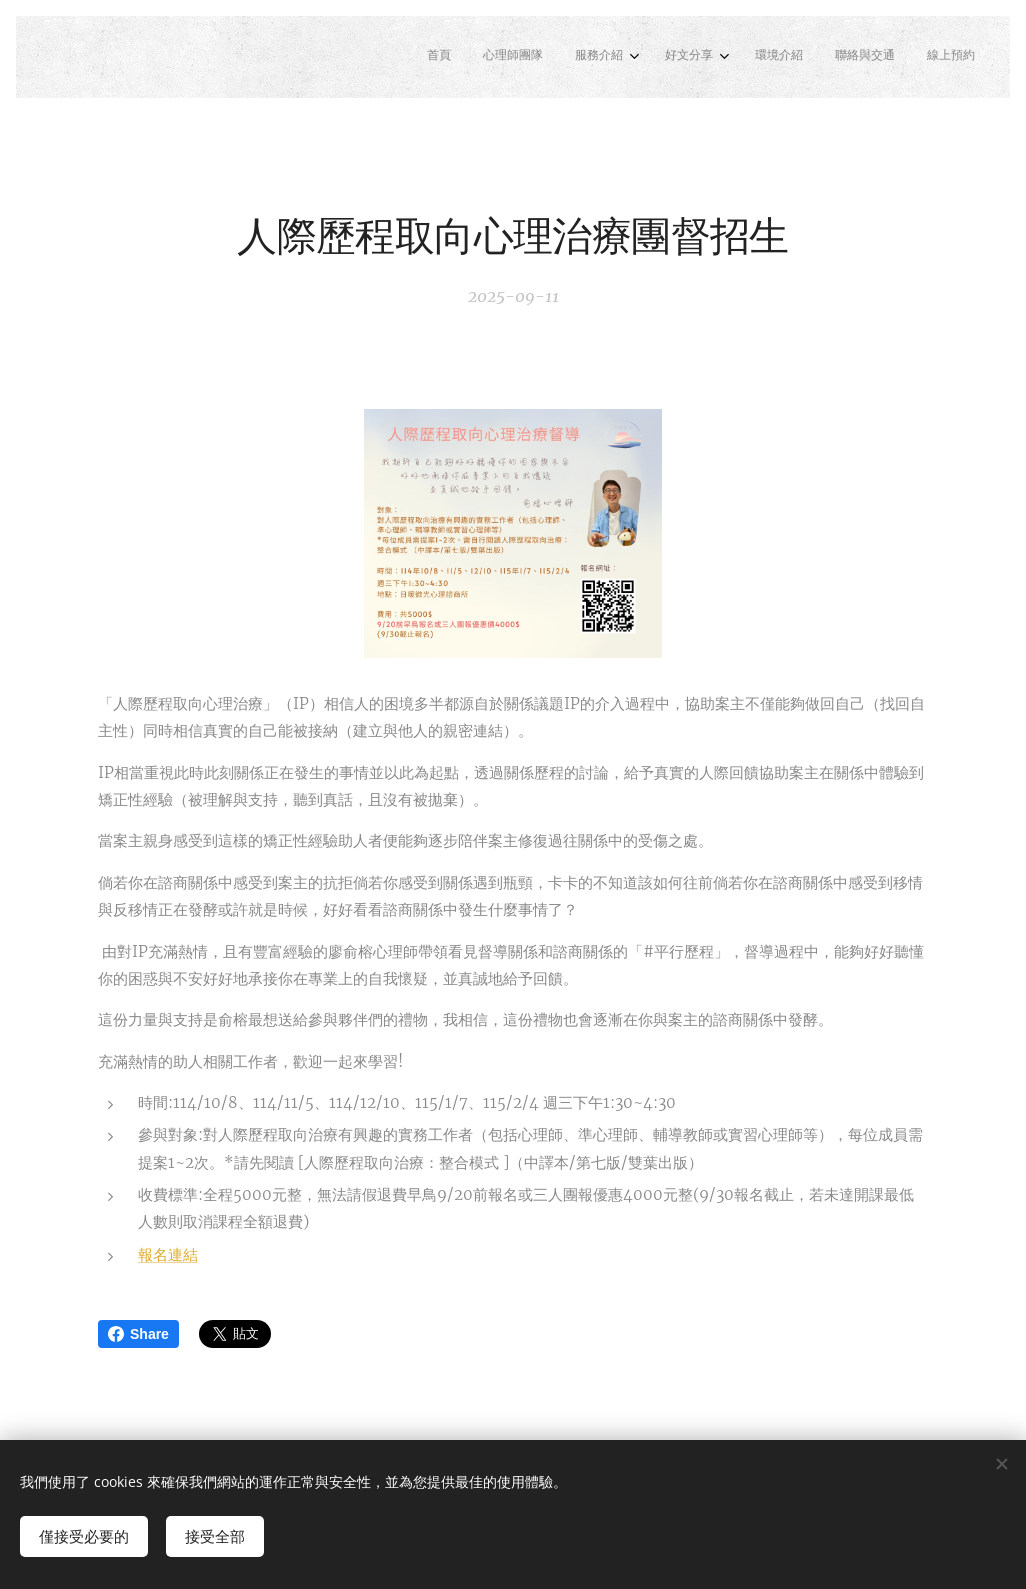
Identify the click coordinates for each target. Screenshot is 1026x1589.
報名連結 (168, 1254)
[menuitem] (768, 57)
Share (138, 1334)
